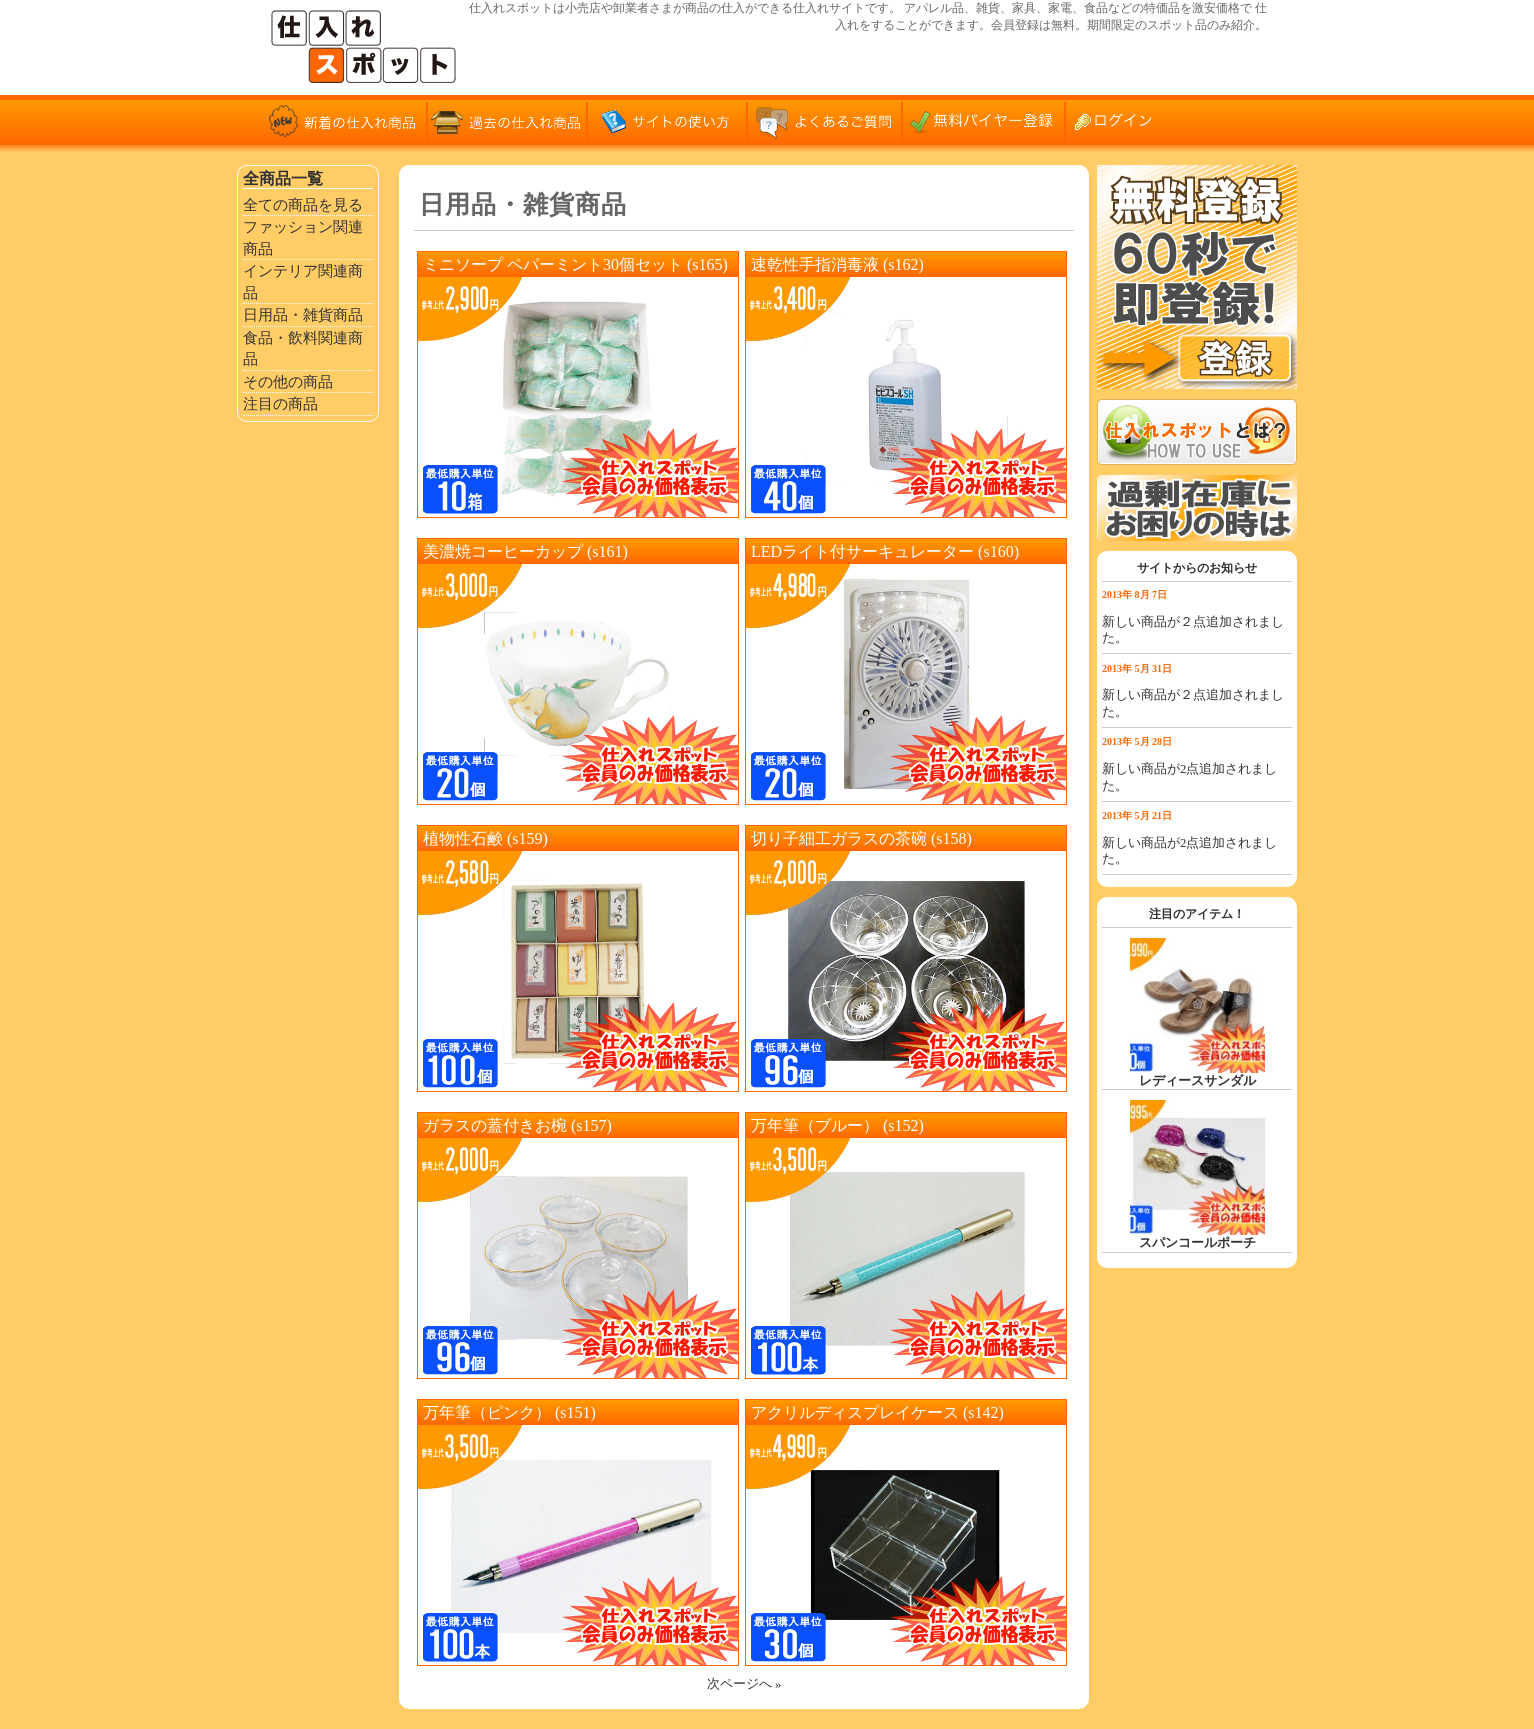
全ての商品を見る (303, 204)
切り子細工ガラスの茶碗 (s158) (861, 838)
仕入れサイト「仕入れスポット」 (367, 47)
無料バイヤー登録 (987, 120)
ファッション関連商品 (303, 237)
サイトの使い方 (667, 120)
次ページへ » (744, 1684)
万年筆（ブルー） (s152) (837, 1125)
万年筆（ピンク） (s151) (509, 1412)
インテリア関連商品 (303, 281)
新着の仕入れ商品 (347, 120)
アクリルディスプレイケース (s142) (877, 1412)
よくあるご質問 (827, 120)
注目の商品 (280, 403)
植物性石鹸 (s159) (485, 838)
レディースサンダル (1197, 1081)
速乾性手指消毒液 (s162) (837, 264)
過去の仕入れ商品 (507, 120)
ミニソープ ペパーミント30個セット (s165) (575, 264)
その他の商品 (288, 381)
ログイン (1122, 120)
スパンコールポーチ (1197, 1243)
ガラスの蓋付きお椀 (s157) (517, 1125)
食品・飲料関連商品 (303, 348)
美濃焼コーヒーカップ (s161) (525, 551)
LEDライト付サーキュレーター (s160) (885, 551)
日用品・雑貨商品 (303, 314)
